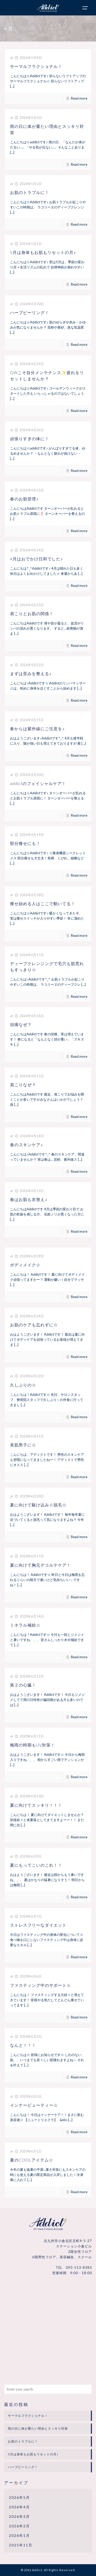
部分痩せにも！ (25, 843)
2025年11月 (21, 2545)
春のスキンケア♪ (26, 1144)
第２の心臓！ (23, 1684)
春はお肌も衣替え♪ (28, 1199)
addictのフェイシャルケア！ (38, 783)
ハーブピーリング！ (29, 312)
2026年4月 (19, 2507)
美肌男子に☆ (23, 1444)
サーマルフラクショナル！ (36, 66)
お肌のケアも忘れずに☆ (34, 1324)
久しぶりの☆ (23, 1384)
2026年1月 (19, 2535)
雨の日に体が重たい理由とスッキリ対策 (38, 2428)
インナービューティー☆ (34, 2105)
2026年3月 (19, 2516)
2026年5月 (19, 2497)
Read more (79, 98)
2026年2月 (19, 2526)
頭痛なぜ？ (21, 1024)
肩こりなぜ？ (23, 1084)
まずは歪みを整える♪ (30, 673)
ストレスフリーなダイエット (38, 1924)
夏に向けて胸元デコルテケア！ (40, 1565)
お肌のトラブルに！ (29, 192)
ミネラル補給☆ (25, 1624)
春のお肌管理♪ (24, 498)
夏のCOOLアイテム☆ (31, 2159)
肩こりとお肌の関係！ (32, 613)
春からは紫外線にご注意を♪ (37, 728)
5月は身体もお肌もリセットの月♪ (43, 252)
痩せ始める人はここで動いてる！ (42, 903)
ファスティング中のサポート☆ (40, 1985)
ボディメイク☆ (25, 1264)
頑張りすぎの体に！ (29, 438)
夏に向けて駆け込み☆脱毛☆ (38, 1504)
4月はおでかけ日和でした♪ (36, 558)
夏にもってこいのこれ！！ (36, 1865)
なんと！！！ (23, 2045)
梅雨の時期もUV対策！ (32, 1744)
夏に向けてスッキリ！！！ (36, 1805)
